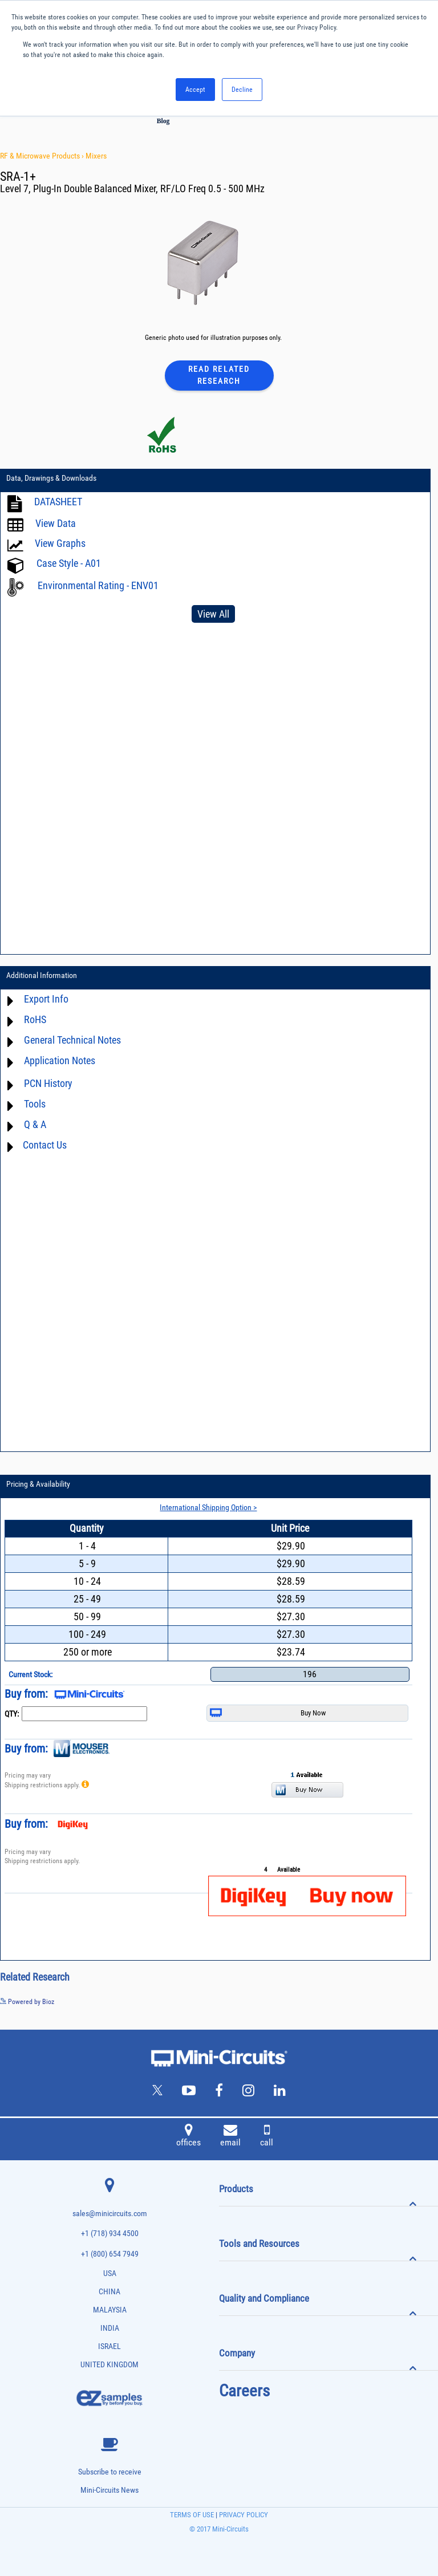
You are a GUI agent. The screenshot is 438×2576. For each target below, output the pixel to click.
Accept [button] (195, 90)
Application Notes (59, 1060)
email (230, 2137)
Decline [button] (242, 90)
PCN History (48, 1083)
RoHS (35, 1019)
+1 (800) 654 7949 (110, 2254)
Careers (244, 2390)
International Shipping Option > (208, 1507)
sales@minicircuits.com (109, 2213)
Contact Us (45, 1145)
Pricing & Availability (38, 1483)
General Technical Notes (72, 1040)
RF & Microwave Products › (43, 155)
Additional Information (41, 975)
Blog (163, 121)
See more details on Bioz (403, 2001)
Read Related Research (219, 375)
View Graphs (60, 543)
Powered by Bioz (27, 2002)
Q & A (35, 1124)
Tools (35, 1104)
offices (188, 2137)
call (266, 2137)
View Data (55, 523)
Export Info (46, 999)
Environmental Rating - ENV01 (98, 585)
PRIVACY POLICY (242, 2514)
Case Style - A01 (68, 563)
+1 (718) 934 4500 (110, 2233)
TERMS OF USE (192, 2514)
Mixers (96, 155)
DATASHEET (58, 502)
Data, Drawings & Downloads (51, 477)
